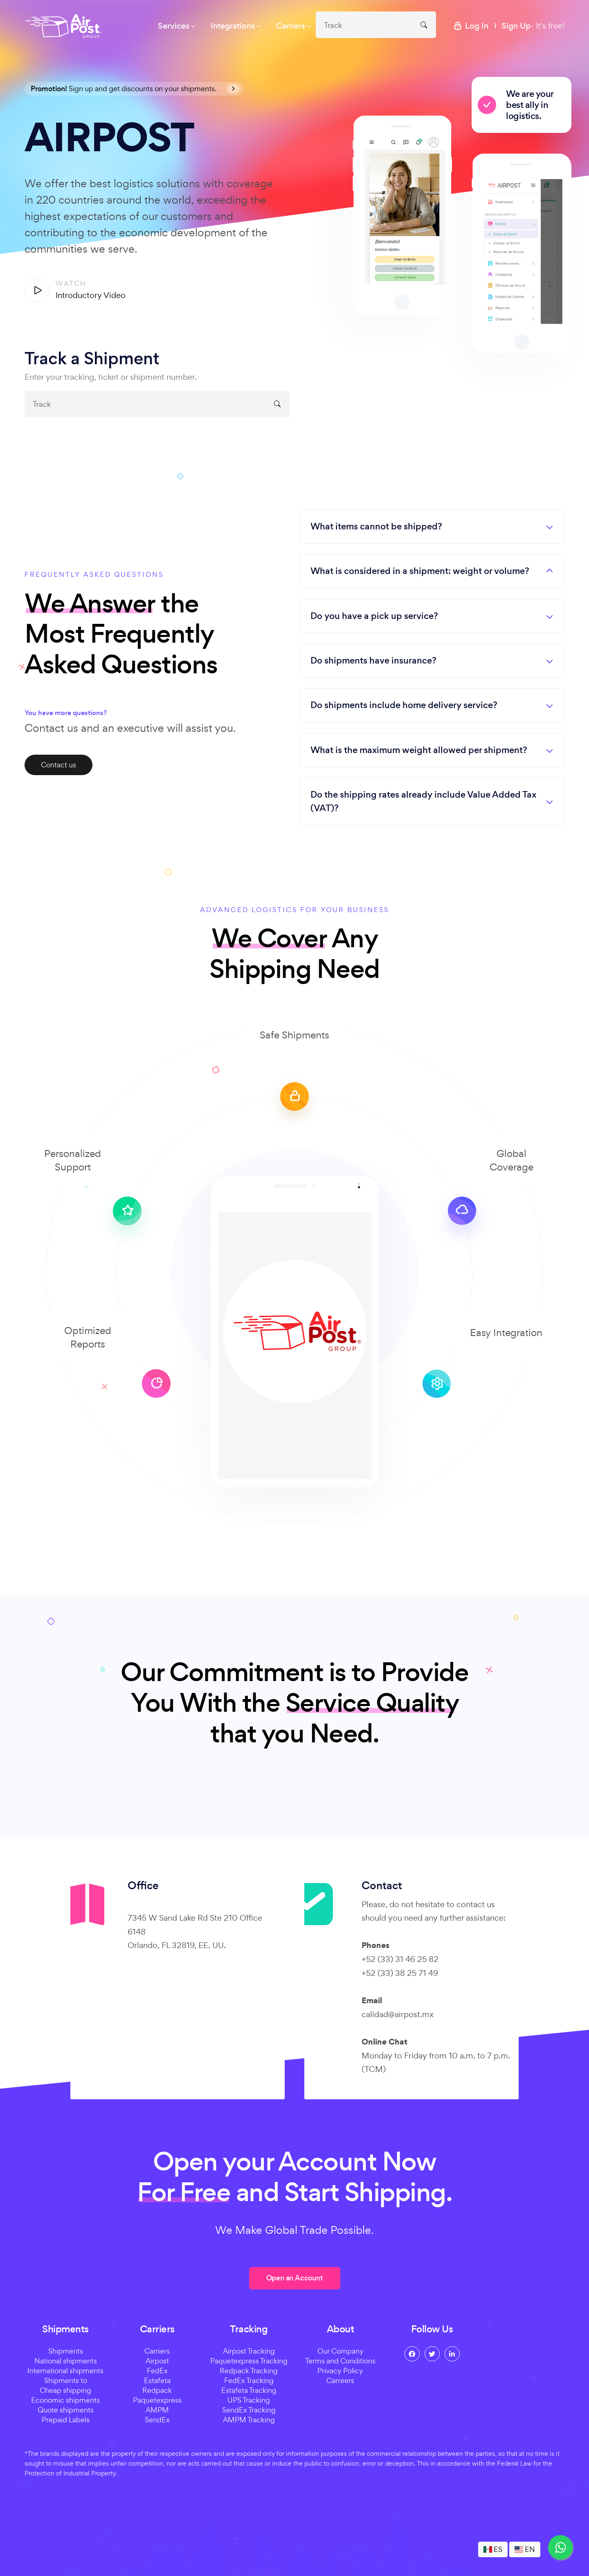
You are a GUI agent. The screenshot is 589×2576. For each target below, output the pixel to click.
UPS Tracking (248, 2400)
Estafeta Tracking (249, 2390)
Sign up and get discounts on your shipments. (135, 89)
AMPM (157, 2410)
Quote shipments (66, 2410)
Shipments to (65, 2380)
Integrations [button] (233, 25)
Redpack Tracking (249, 2370)
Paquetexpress (157, 2400)
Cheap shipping (65, 2390)
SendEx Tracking (249, 2410)
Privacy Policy (340, 2370)
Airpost (157, 2360)
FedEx (157, 2370)
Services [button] (173, 25)
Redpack (157, 2390)
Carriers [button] (290, 25)
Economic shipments (65, 2400)
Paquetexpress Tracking (249, 2360)
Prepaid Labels (66, 2419)
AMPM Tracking (249, 2419)
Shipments (65, 2351)
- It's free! (532, 25)
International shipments (65, 2370)
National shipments (65, 2360)
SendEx (157, 2419)
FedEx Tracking (249, 2380)
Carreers (340, 2380)
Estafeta (157, 2380)
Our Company (340, 2351)
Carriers (157, 2351)
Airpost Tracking (249, 2351)
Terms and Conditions (340, 2360)
